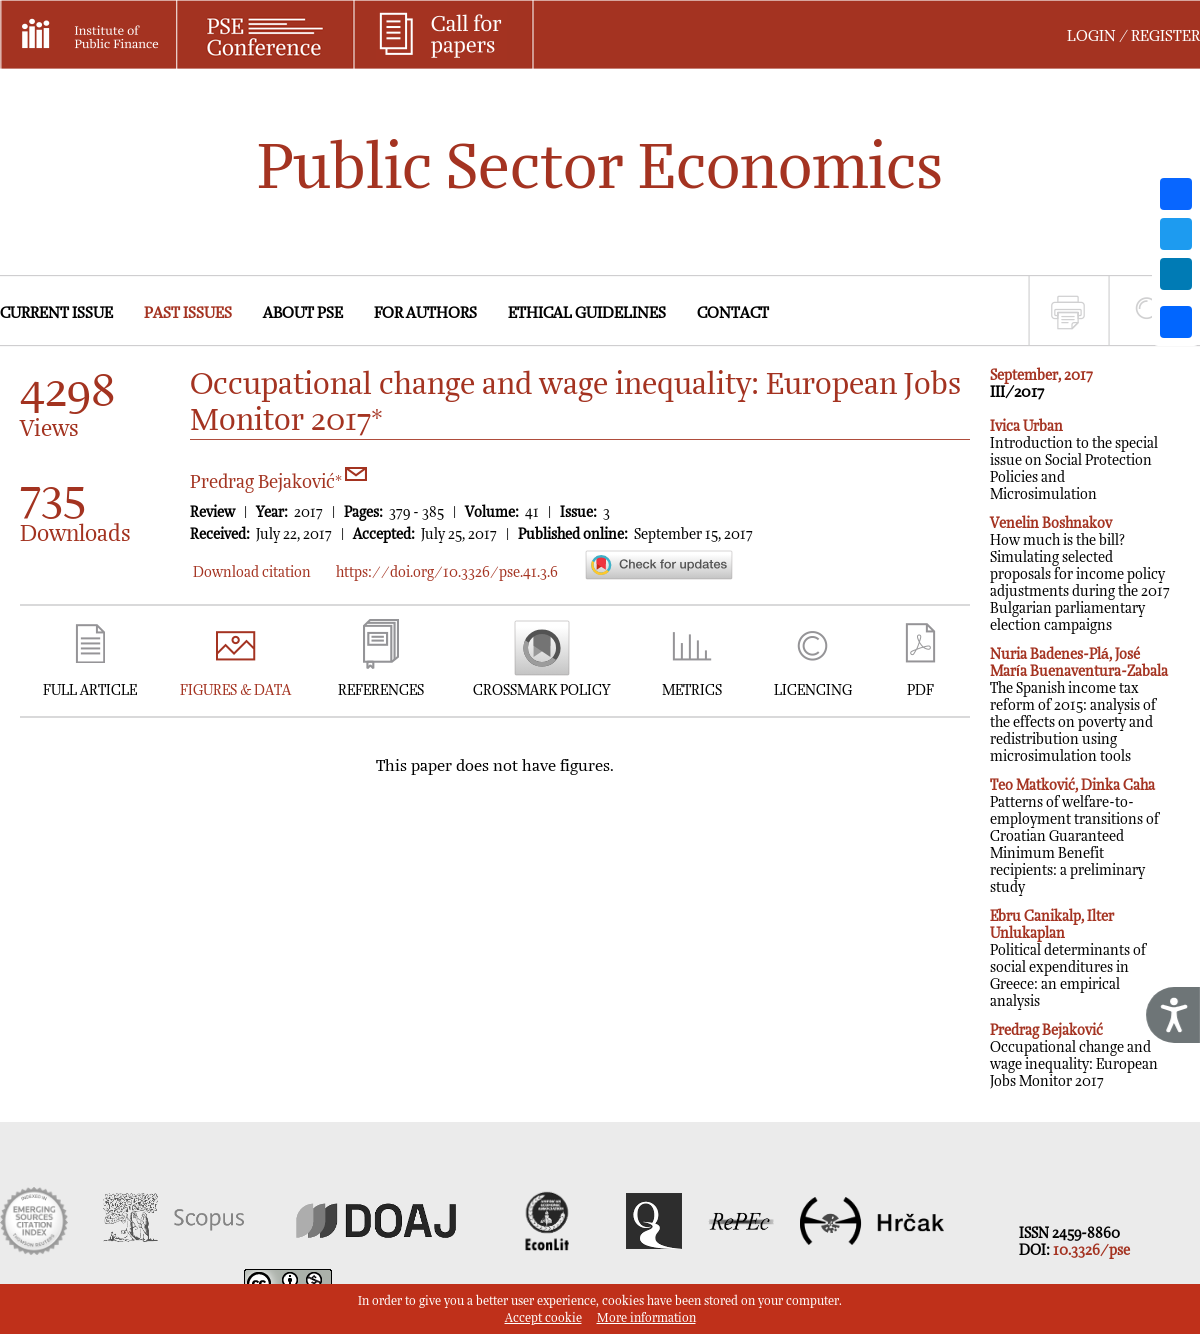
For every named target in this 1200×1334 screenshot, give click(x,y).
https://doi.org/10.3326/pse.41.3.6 (447, 572)
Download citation (252, 572)
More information (646, 1318)
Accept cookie (543, 1318)
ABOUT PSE (303, 313)
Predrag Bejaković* (278, 482)
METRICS (692, 690)
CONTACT (733, 313)
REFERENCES (381, 690)
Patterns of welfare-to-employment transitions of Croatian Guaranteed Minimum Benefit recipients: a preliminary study (1074, 836)
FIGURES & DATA (235, 690)
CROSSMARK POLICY (541, 690)
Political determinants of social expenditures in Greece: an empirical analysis (1068, 959)
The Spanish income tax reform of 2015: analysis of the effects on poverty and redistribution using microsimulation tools (1079, 705)
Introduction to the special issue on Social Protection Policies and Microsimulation (1074, 460)
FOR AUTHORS (425, 313)
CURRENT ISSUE (56, 313)
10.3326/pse (1091, 1250)
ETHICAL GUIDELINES (587, 313)
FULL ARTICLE (90, 690)
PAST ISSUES (188, 313)
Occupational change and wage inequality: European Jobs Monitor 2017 (1074, 1056)
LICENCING (813, 690)
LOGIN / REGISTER (1133, 36)
